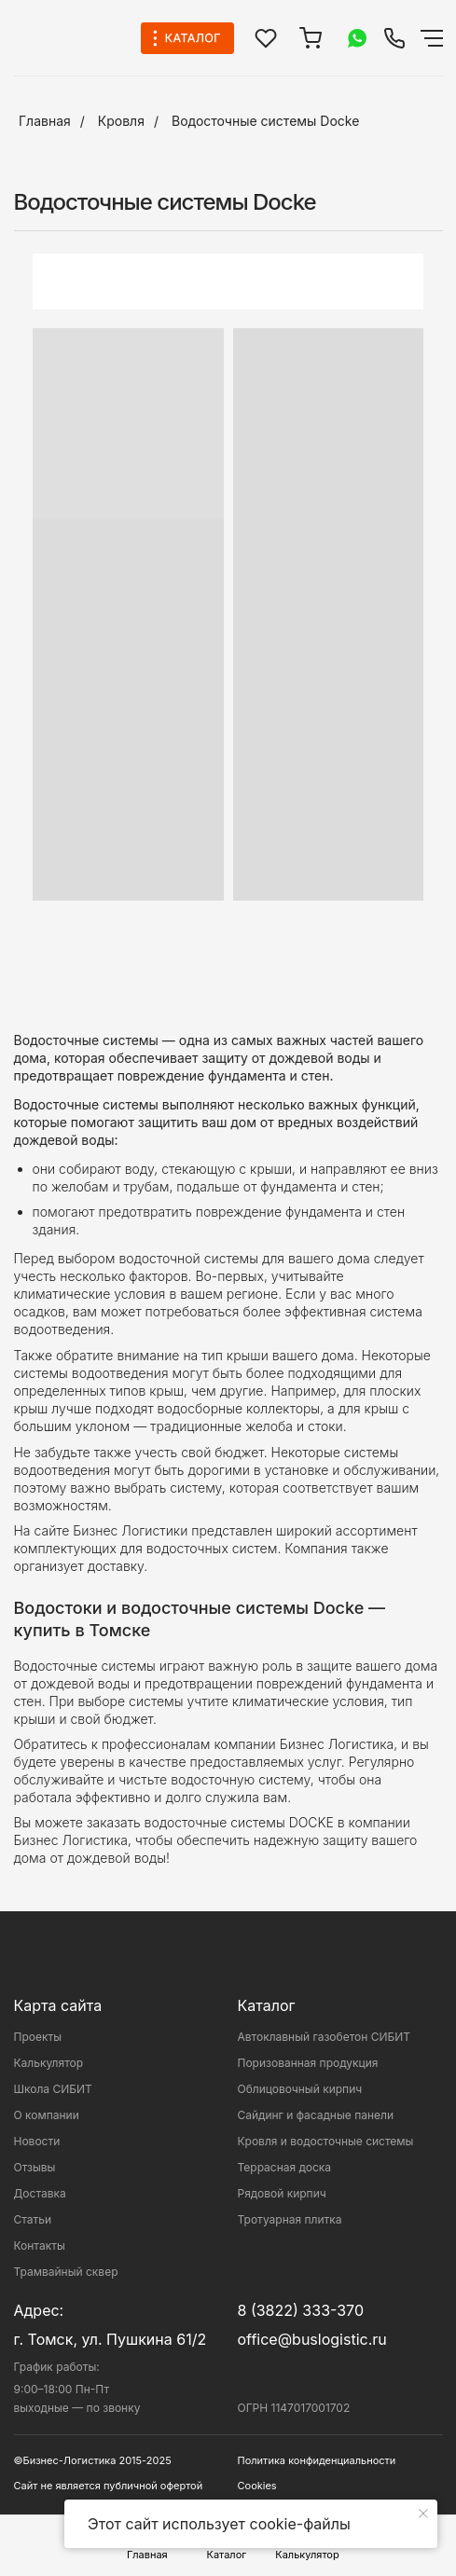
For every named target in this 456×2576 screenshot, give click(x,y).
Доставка (40, 2193)
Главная (45, 121)
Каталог (267, 2005)
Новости (37, 2141)
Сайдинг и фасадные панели (316, 2115)
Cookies (257, 2485)
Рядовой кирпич (282, 2193)
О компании (46, 2115)
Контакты (39, 2245)
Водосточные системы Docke (265, 121)
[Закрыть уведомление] (423, 2513)
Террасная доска (285, 2167)
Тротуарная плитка (290, 2219)
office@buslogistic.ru (312, 2339)
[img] (394, 38)
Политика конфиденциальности (317, 2460)
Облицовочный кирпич (300, 2089)
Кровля (121, 121)
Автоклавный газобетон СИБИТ (324, 2037)
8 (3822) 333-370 (301, 2310)
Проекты (38, 2037)
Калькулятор (49, 2063)
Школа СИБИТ (53, 2089)
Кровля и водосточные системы (326, 2141)
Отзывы (35, 2167)
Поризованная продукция (308, 2063)
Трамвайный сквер (66, 2272)
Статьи (33, 2219)
